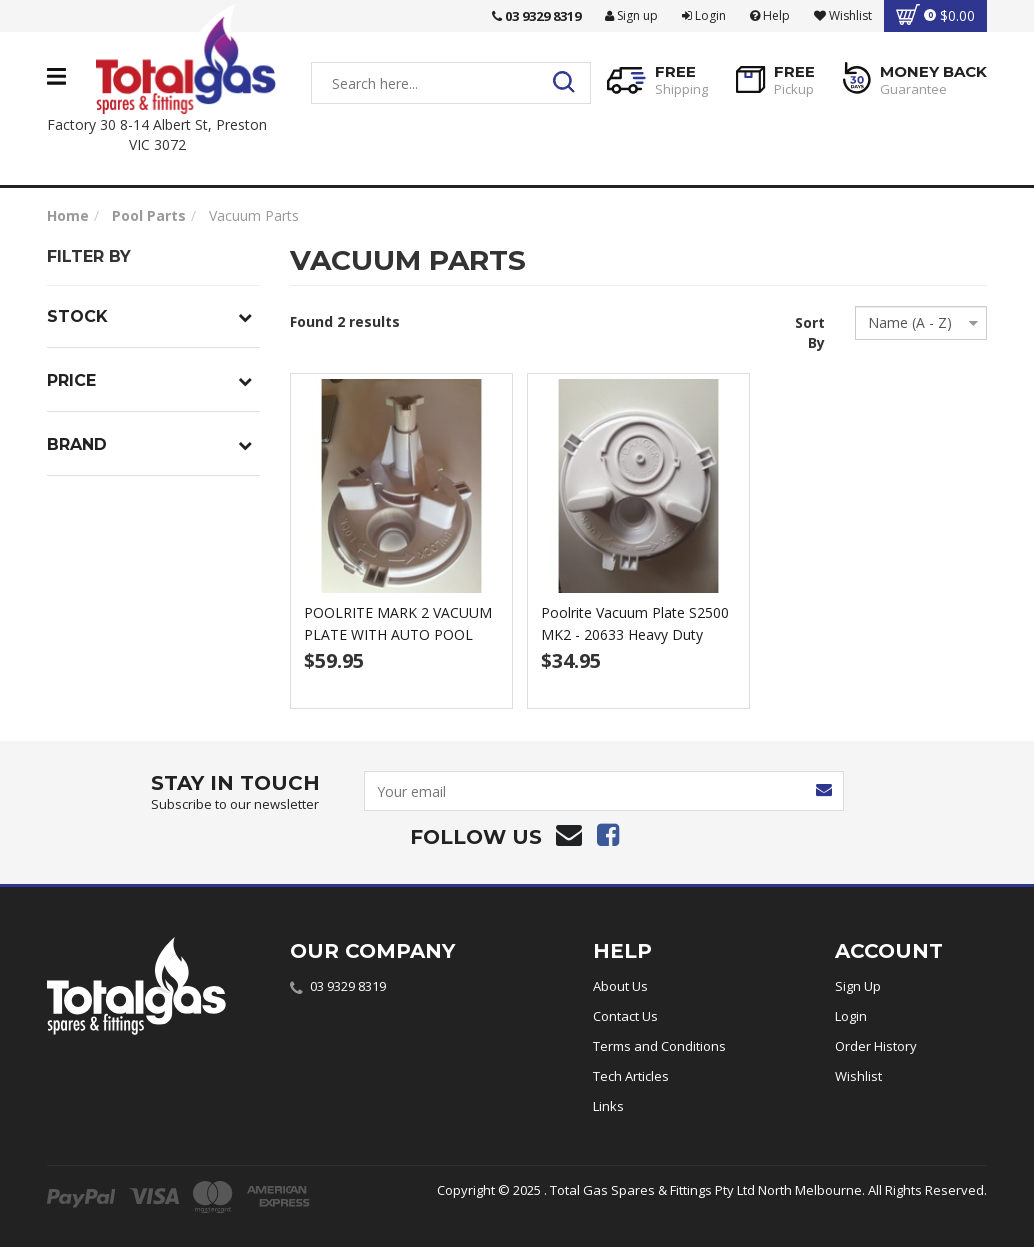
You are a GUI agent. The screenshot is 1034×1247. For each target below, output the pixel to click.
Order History (876, 1046)
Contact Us (625, 1016)
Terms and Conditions (659, 1046)
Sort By (810, 332)
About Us (620, 986)
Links (608, 1106)
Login (704, 15)
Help (770, 15)
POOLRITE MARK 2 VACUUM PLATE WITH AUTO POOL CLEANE (398, 634)
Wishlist (858, 1076)
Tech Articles (631, 1076)
